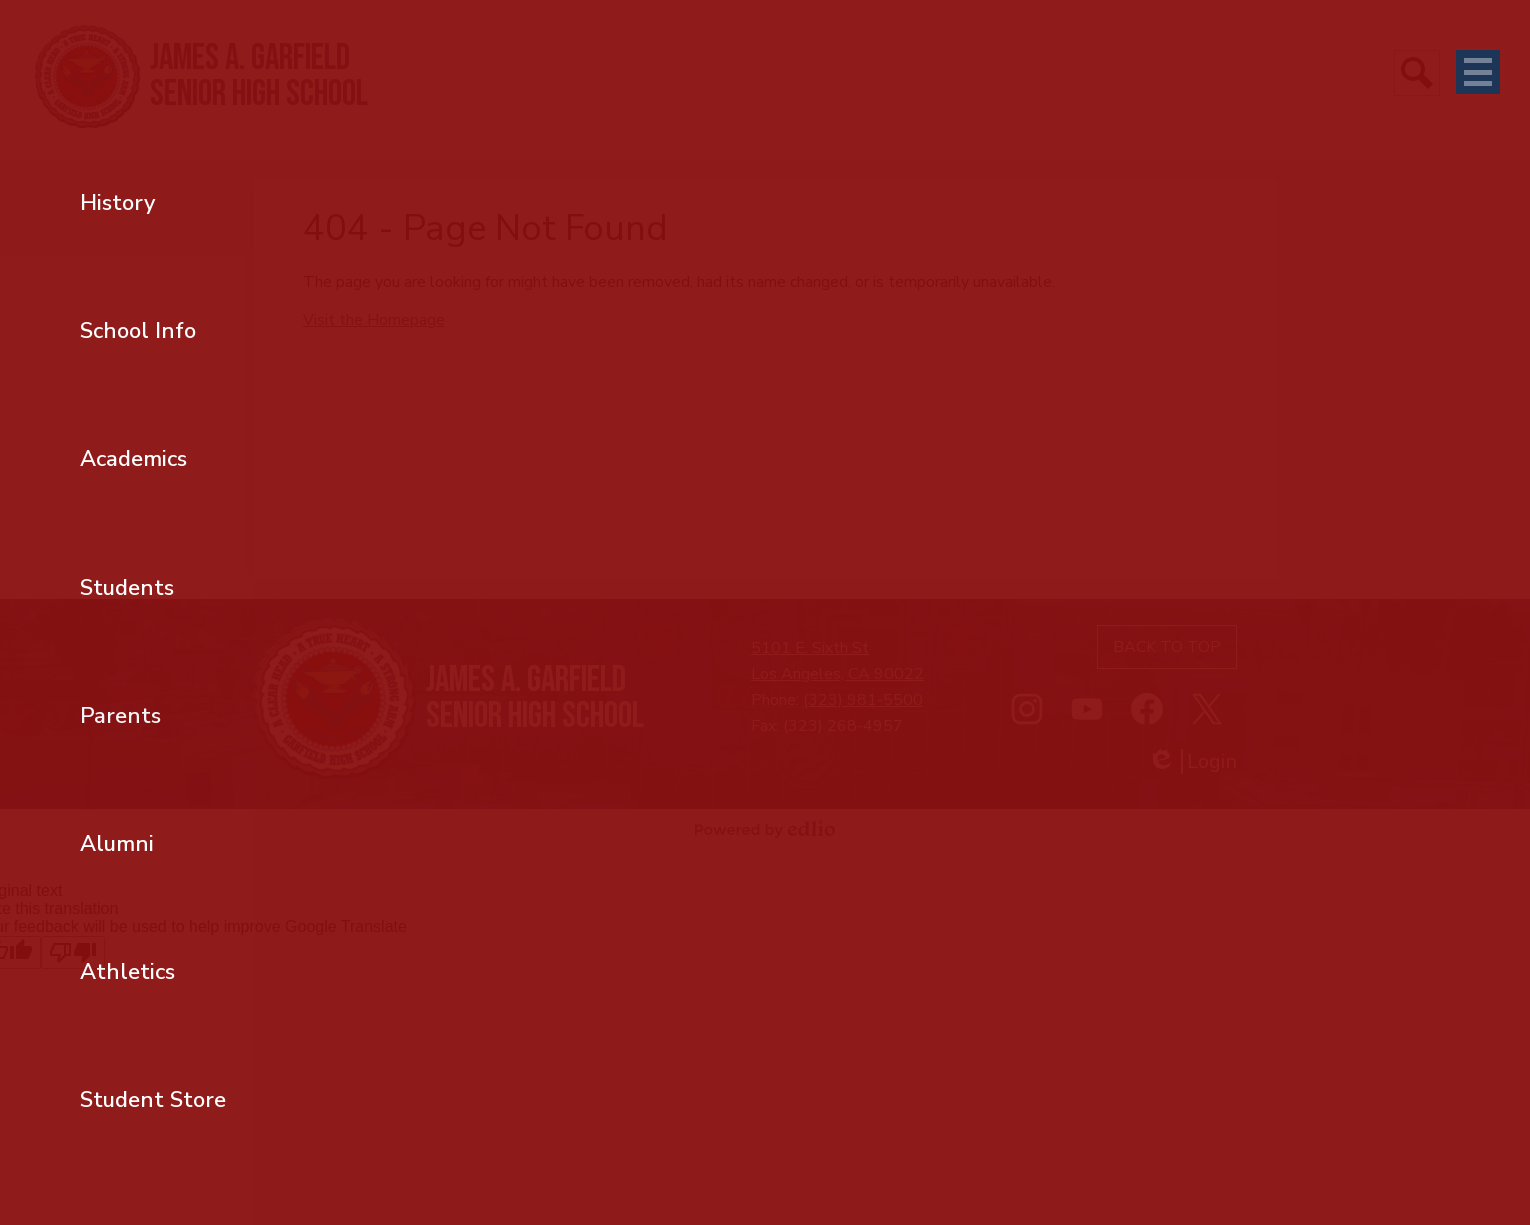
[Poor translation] (73, 952)
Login (1192, 761)
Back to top (1167, 647)
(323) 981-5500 (863, 700)
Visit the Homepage (374, 320)
